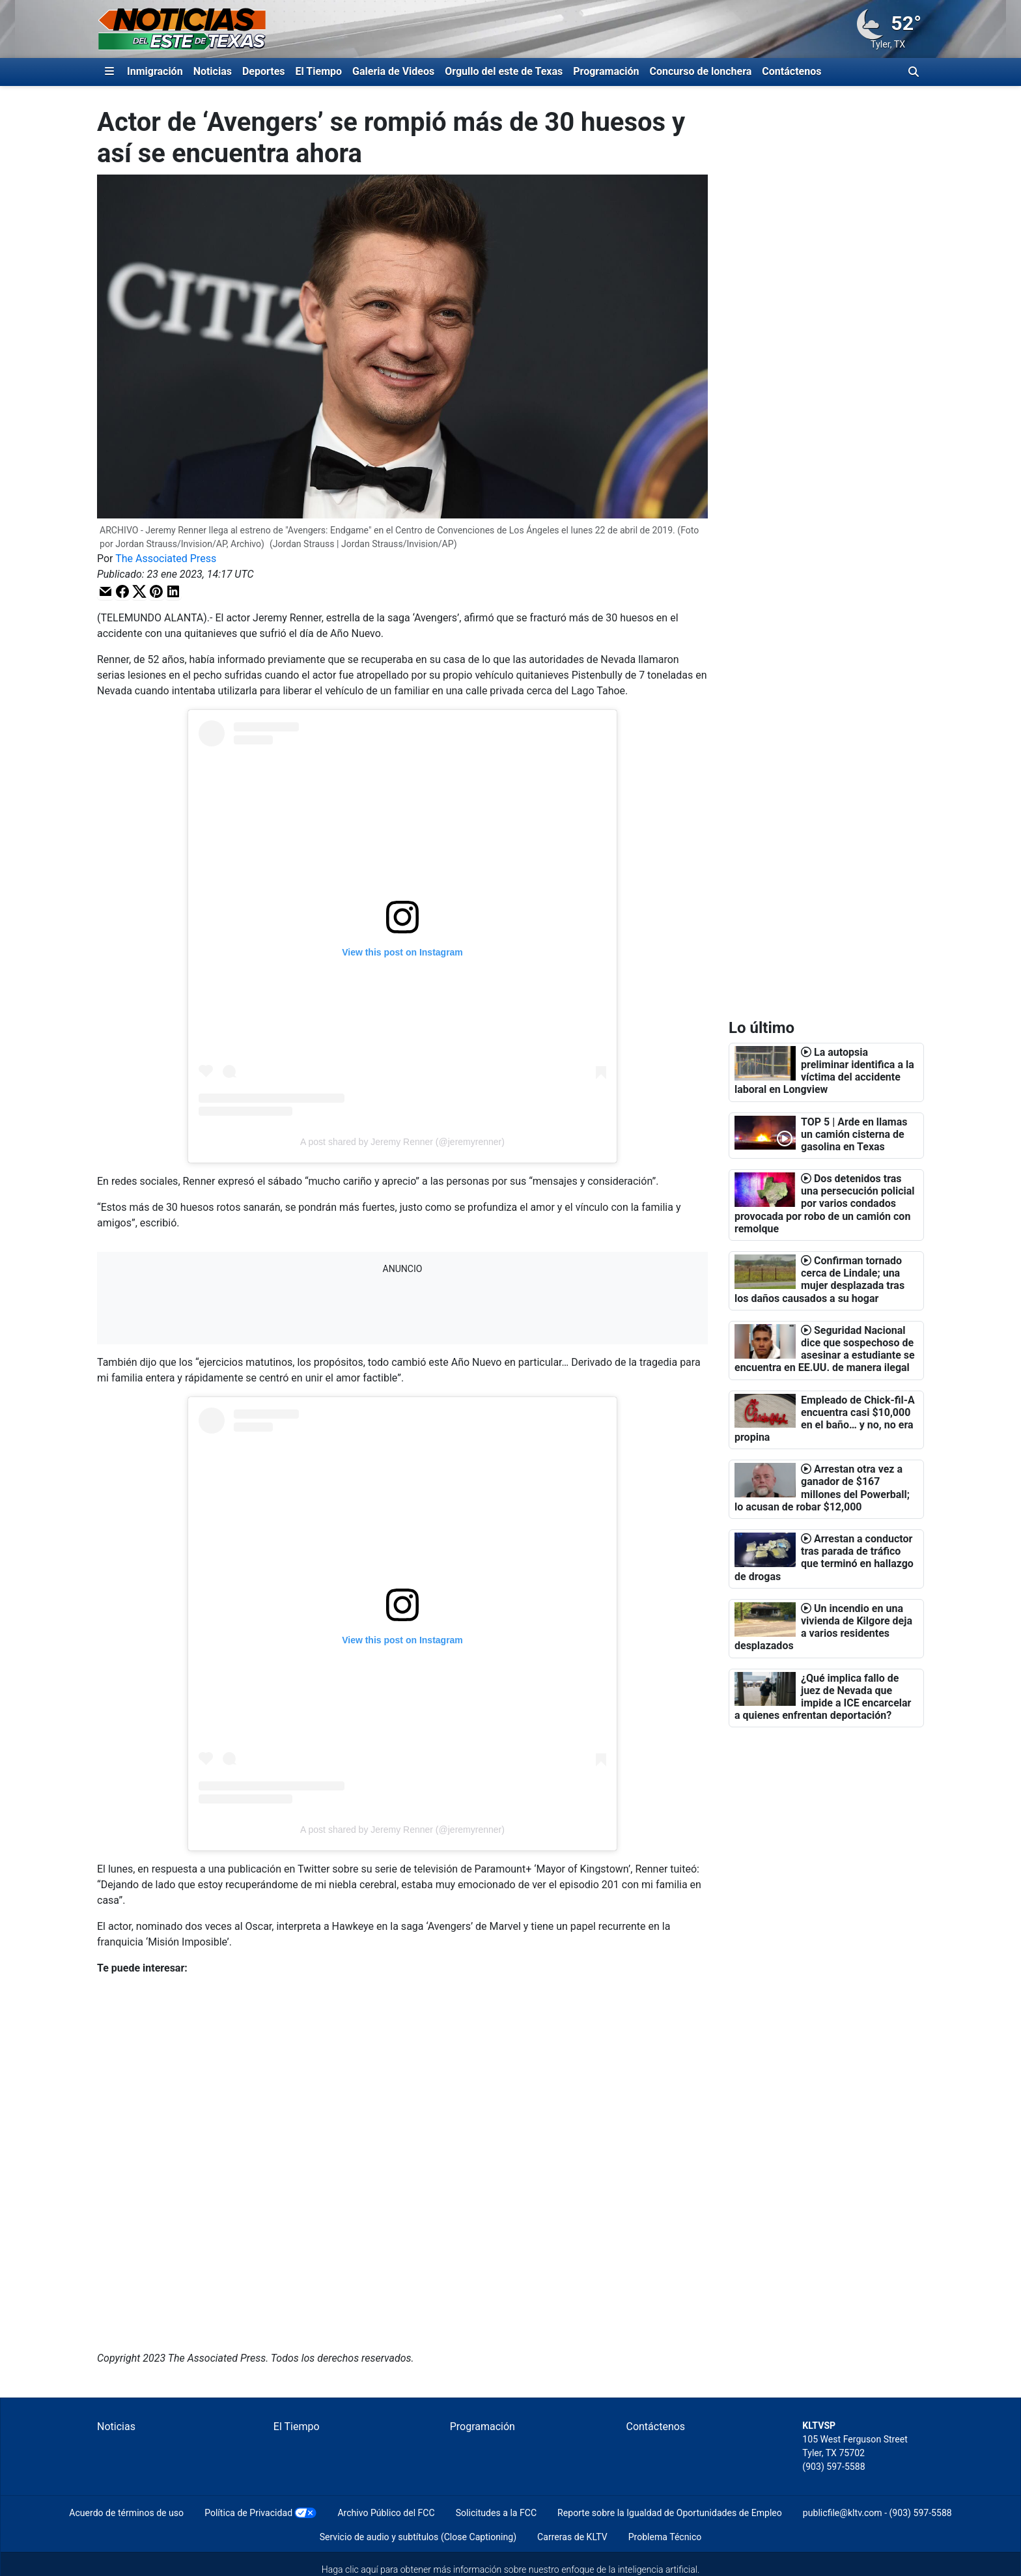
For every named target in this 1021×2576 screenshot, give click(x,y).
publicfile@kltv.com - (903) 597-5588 (877, 2513)
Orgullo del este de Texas (504, 71)
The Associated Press (165, 558)
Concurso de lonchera (701, 71)
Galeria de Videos (393, 71)
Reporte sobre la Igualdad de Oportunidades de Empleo (669, 2513)
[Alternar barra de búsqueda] (913, 72)
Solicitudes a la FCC (496, 2513)
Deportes (263, 71)
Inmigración (155, 71)
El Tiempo (319, 71)
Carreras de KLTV (572, 2537)
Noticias (212, 71)
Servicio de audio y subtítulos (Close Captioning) (418, 2537)
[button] (105, 591)
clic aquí (361, 2569)
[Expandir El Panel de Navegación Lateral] (109, 72)
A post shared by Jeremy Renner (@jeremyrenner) (402, 1142)
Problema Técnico (665, 2537)
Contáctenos (791, 71)
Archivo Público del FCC (385, 2513)
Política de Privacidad (248, 2513)
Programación (606, 71)
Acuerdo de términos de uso (126, 2513)
